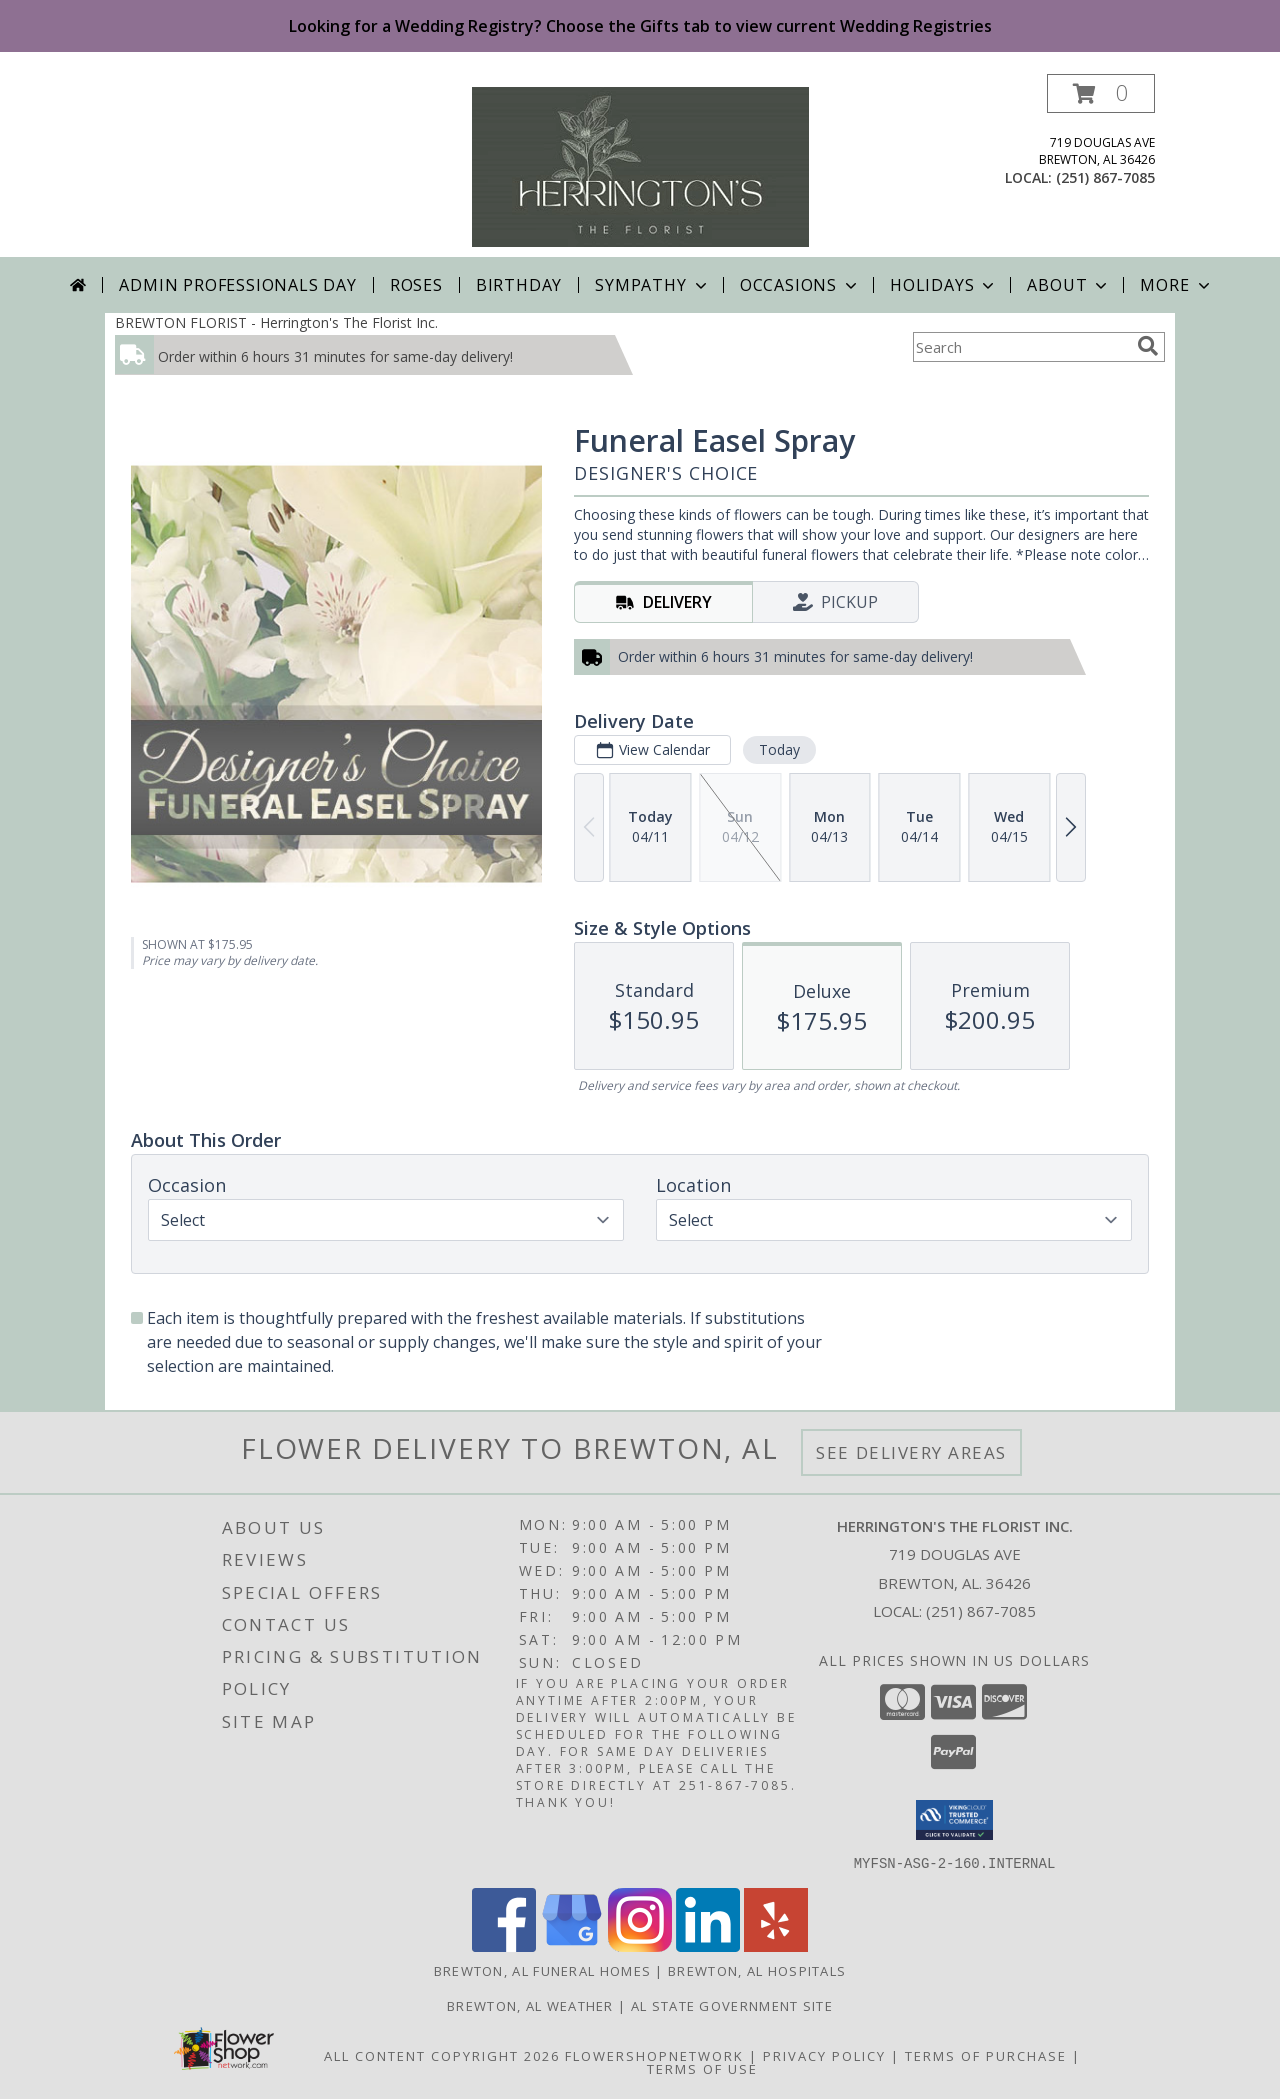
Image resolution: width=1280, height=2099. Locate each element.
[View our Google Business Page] (572, 1945)
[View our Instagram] (640, 1945)
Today (779, 749)
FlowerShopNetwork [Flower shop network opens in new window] (654, 2055)
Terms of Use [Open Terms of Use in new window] (702, 2068)
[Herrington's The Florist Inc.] (640, 165)
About (1069, 285)
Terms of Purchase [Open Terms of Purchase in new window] (986, 2055)
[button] (1101, 93)
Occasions (800, 285)
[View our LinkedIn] (708, 1945)
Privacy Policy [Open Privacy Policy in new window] (824, 2055)
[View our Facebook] (504, 1945)
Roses (416, 285)
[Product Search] (1021, 347)
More (1176, 285)
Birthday (519, 285)
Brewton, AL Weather (530, 2005)
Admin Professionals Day (237, 285)
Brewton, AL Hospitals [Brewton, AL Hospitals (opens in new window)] (757, 1970)
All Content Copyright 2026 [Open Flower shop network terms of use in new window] (442, 2055)
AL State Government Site (732, 2005)
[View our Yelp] (776, 1945)
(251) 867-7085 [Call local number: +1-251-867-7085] (1105, 177)
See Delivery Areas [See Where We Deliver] (911, 1452)
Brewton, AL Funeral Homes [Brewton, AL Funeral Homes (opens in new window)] (543, 1970)
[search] (1148, 346)
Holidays (944, 285)
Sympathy (652, 285)
